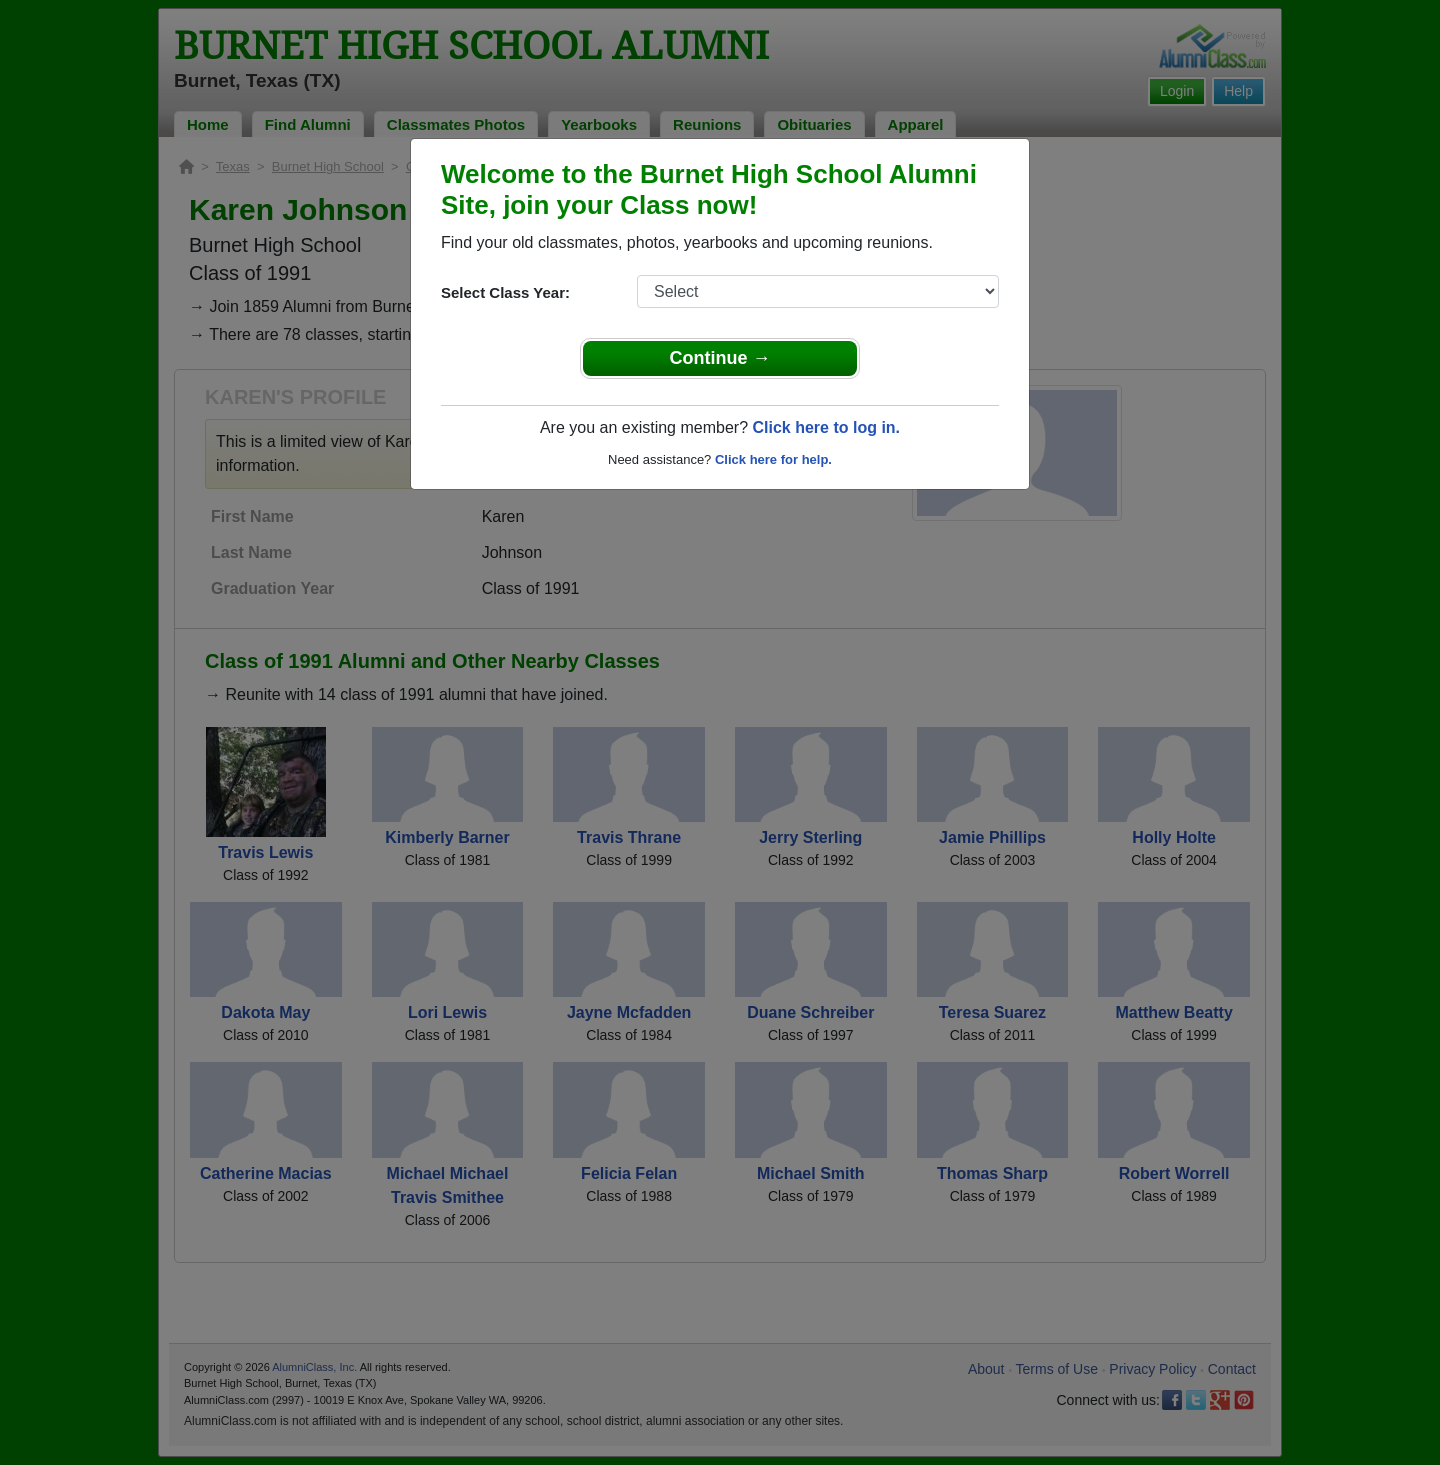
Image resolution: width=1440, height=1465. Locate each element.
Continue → (720, 358)
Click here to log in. (826, 427)
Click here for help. (773, 459)
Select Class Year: (505, 292)
